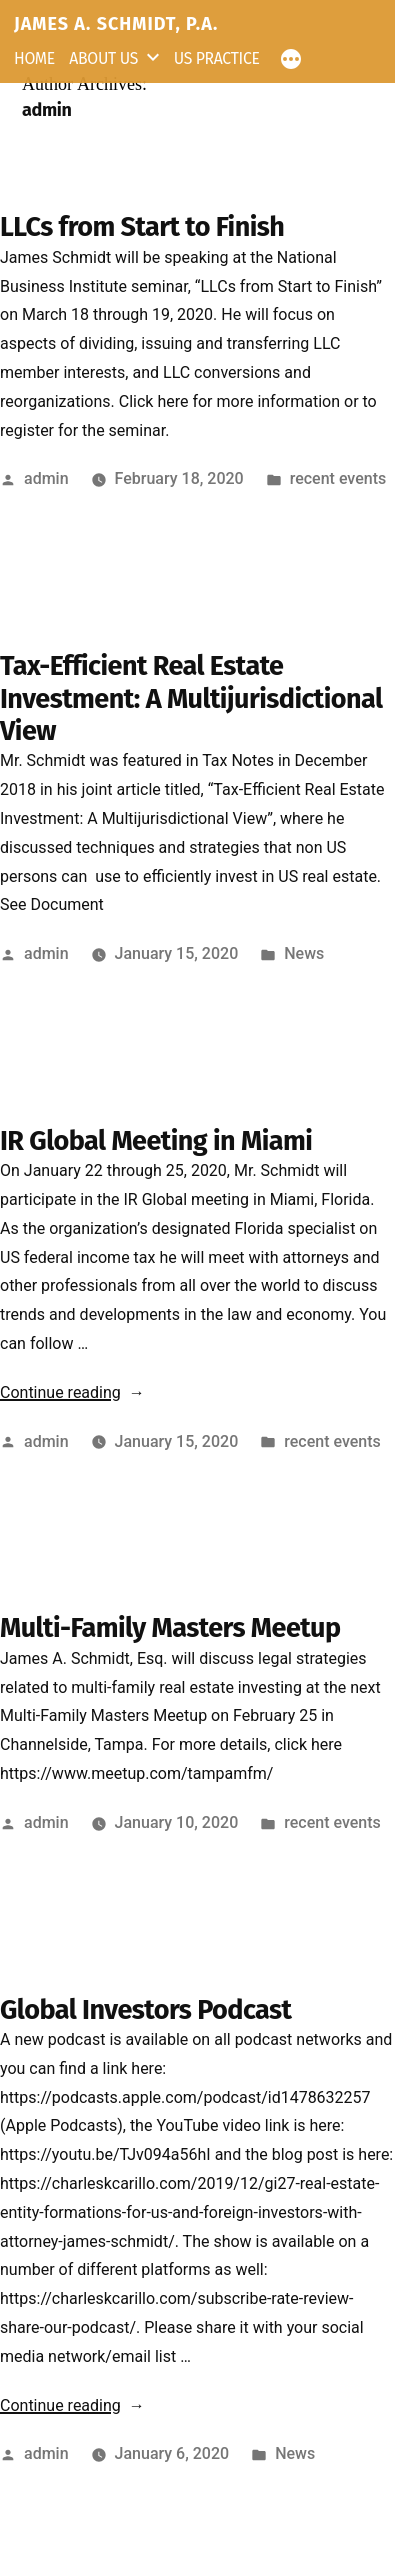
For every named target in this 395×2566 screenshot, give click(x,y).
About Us (103, 58)
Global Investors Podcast (145, 2010)
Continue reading (72, 1392)
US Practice (217, 58)
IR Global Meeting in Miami (156, 1141)
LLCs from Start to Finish (142, 227)
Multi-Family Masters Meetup (170, 1628)
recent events (338, 478)
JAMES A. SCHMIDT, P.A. (116, 24)
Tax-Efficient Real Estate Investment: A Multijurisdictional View (191, 698)
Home (34, 58)
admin (46, 478)
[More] (286, 57)
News (304, 953)
